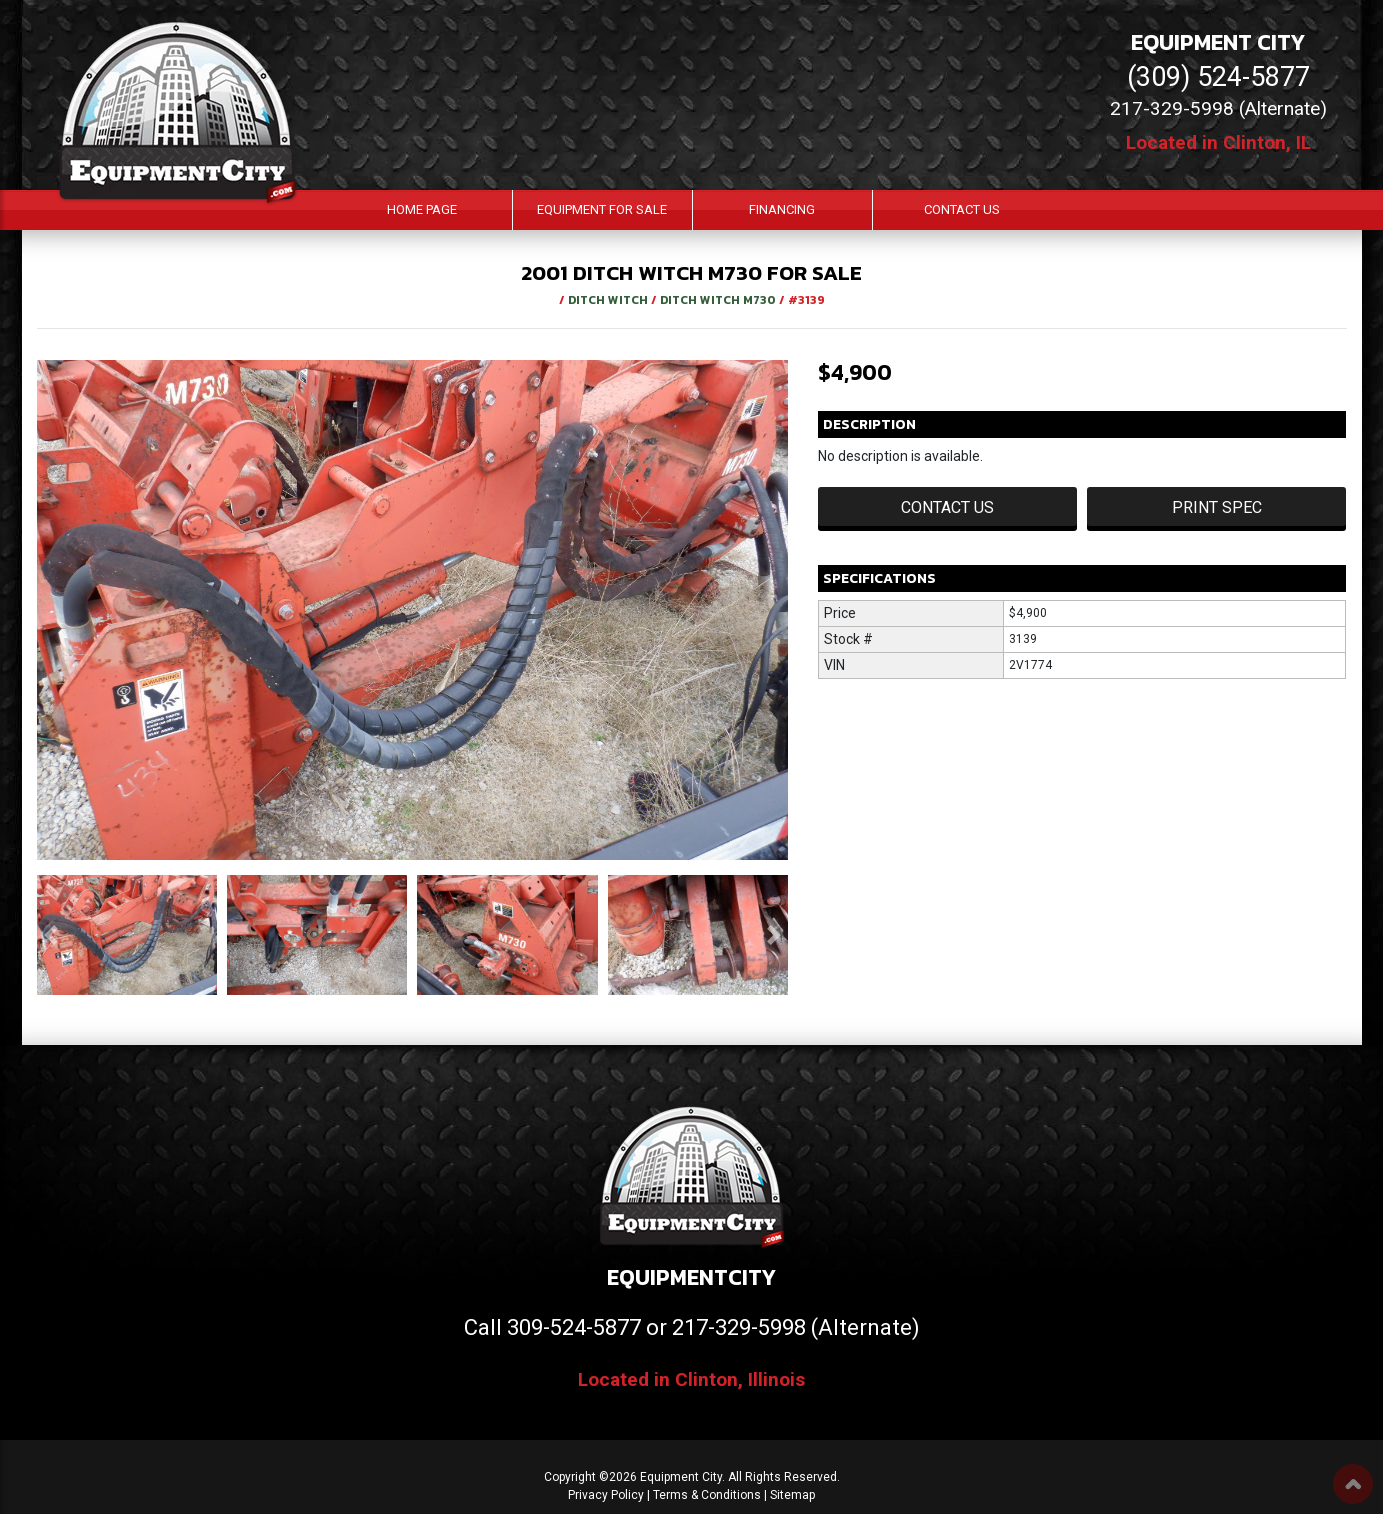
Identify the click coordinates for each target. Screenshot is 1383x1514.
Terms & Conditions (707, 1495)
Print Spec (1217, 507)
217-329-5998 (739, 1327)
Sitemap (792, 1495)
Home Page (422, 209)
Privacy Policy (606, 1495)
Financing (782, 209)
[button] (51, 935)
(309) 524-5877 (1218, 77)
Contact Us (962, 209)
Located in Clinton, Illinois (691, 1379)
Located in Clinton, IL (1218, 142)
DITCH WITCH (609, 300)
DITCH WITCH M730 (719, 300)
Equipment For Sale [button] (602, 209)
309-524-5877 (574, 1327)
